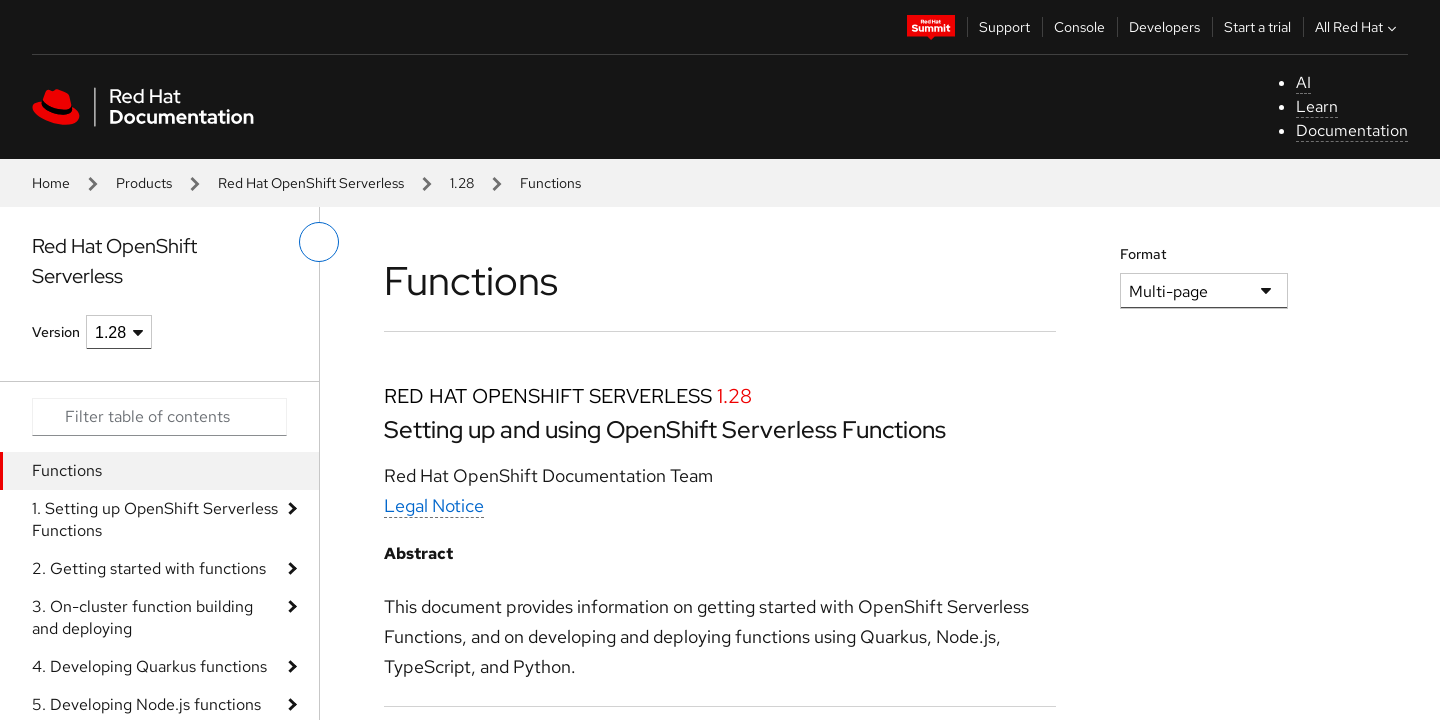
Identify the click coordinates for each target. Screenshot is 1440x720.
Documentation (1352, 130)
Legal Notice (434, 505)
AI (1303, 82)
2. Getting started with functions (149, 568)
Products (144, 183)
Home (51, 183)
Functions (67, 470)
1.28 (462, 183)
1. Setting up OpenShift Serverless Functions (155, 519)
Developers (1164, 27)
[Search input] (159, 417)
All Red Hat (1358, 27)
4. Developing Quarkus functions (149, 666)
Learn (1317, 106)
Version (56, 332)
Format (1143, 254)
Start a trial (1257, 27)
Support (1004, 27)
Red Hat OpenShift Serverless (311, 183)
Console (1079, 27)
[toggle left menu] (319, 242)
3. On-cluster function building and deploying (142, 617)
